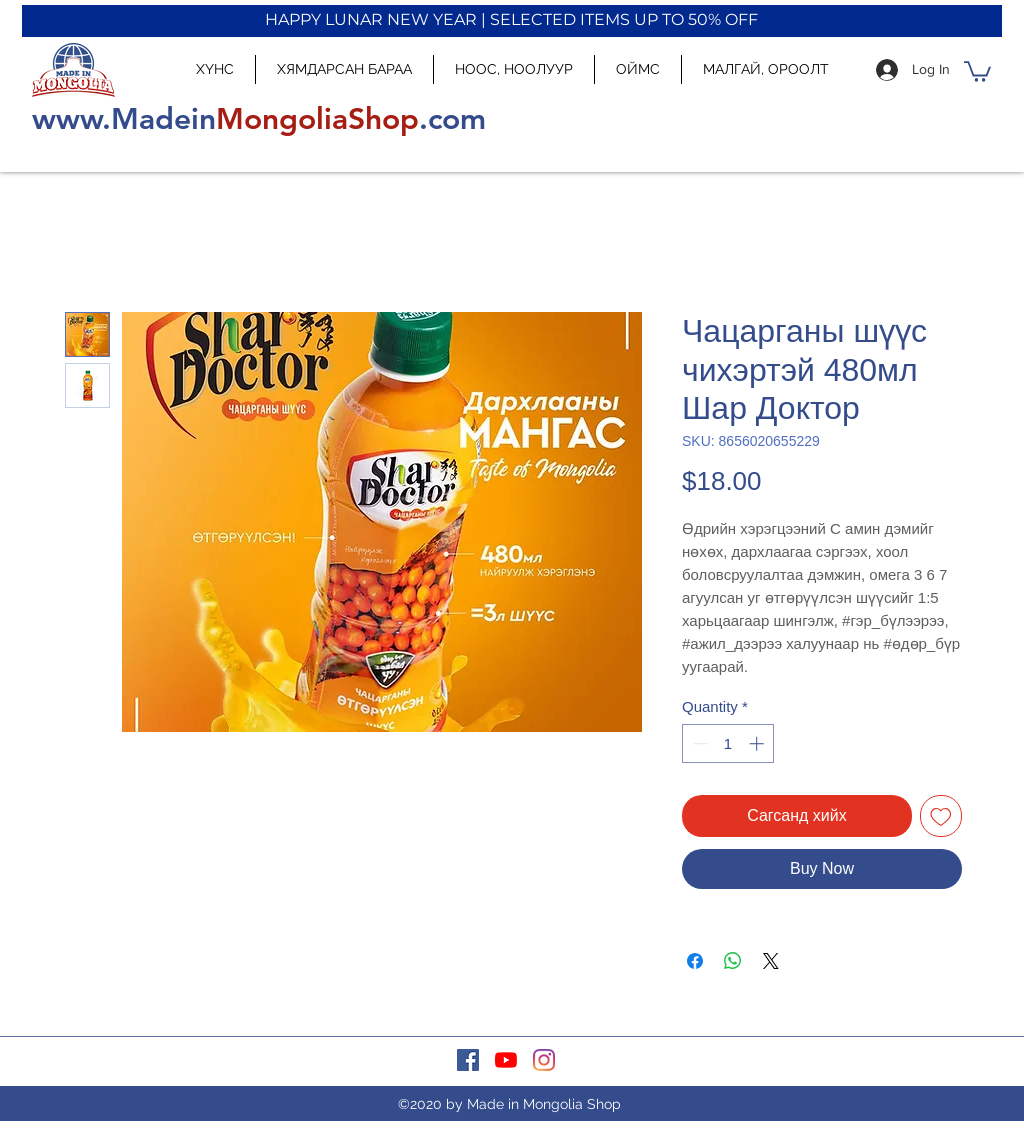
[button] (977, 70)
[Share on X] (771, 961)
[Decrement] (698, 743)
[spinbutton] (728, 743)
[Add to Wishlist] (941, 816)
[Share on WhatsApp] (733, 961)
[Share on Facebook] (695, 961)
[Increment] (758, 743)
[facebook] (468, 1060)
